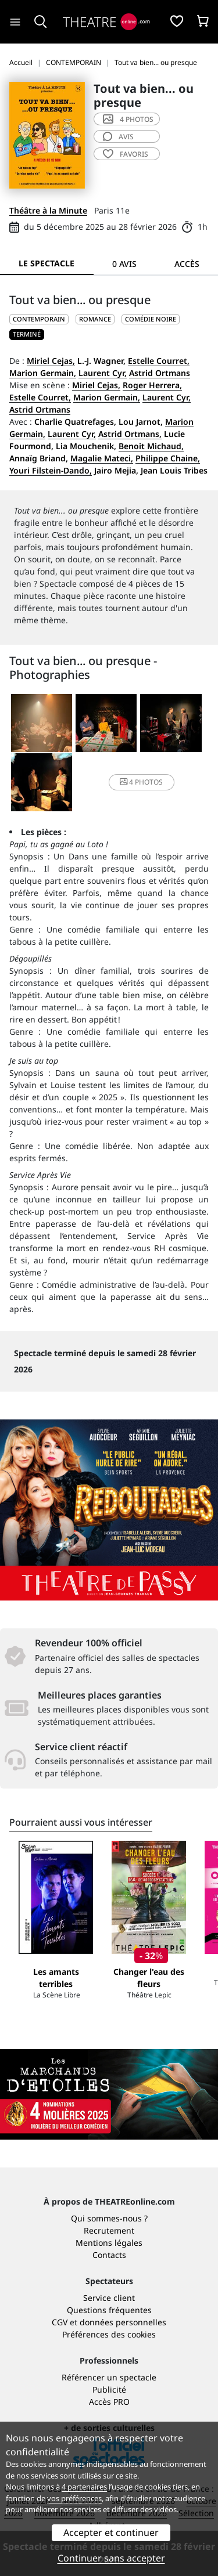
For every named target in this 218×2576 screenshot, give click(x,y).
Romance (95, 319)
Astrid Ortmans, (130, 433)
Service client (109, 2297)
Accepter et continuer (111, 2532)
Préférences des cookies (109, 2334)
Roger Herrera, (152, 385)
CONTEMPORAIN (39, 319)
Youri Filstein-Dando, (50, 470)
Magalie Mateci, (101, 458)
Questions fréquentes (109, 2309)
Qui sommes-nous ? (109, 2218)
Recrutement (109, 2230)
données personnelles (123, 2322)
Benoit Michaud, (151, 445)
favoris (125, 154)
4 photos (128, 119)
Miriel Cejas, (51, 360)
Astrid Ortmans (159, 372)
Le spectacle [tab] (46, 263)
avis (118, 137)
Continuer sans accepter (111, 2558)
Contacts (109, 2254)
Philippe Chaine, (167, 458)
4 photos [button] (141, 782)
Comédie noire (150, 319)
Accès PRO (109, 2401)
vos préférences (74, 2498)
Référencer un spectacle (109, 2377)
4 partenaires (84, 2486)
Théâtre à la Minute (48, 210)
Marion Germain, (42, 372)
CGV (59, 2322)
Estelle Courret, (159, 360)
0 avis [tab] (124, 263)
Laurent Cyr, (102, 372)
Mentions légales (109, 2242)
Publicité (109, 2389)
